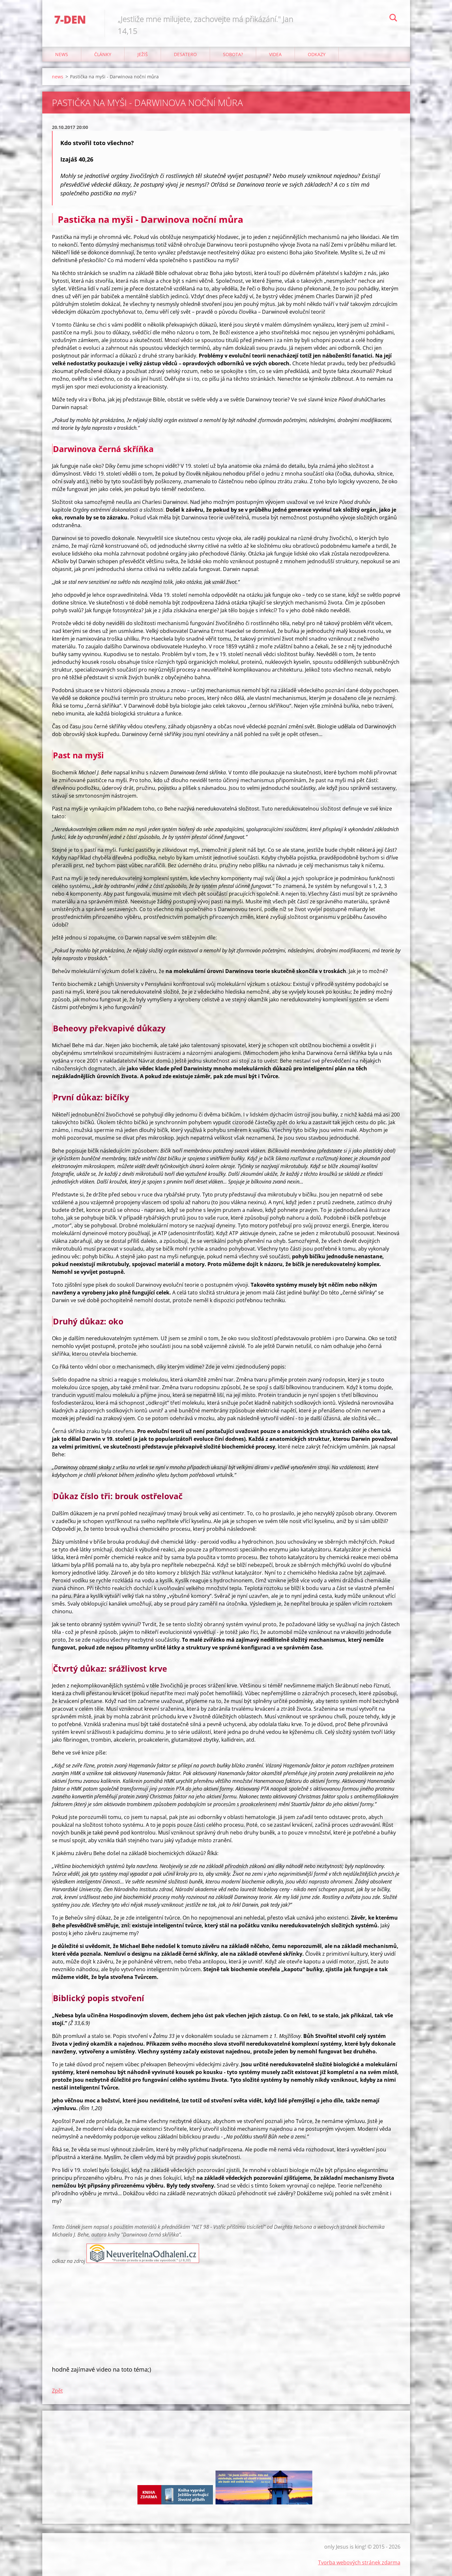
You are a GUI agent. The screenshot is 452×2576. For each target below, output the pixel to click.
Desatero (185, 54)
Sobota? (233, 54)
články (102, 54)
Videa (275, 54)
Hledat (393, 19)
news (61, 54)
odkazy (317, 54)
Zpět (57, 2390)
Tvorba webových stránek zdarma (359, 2562)
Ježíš (142, 54)
